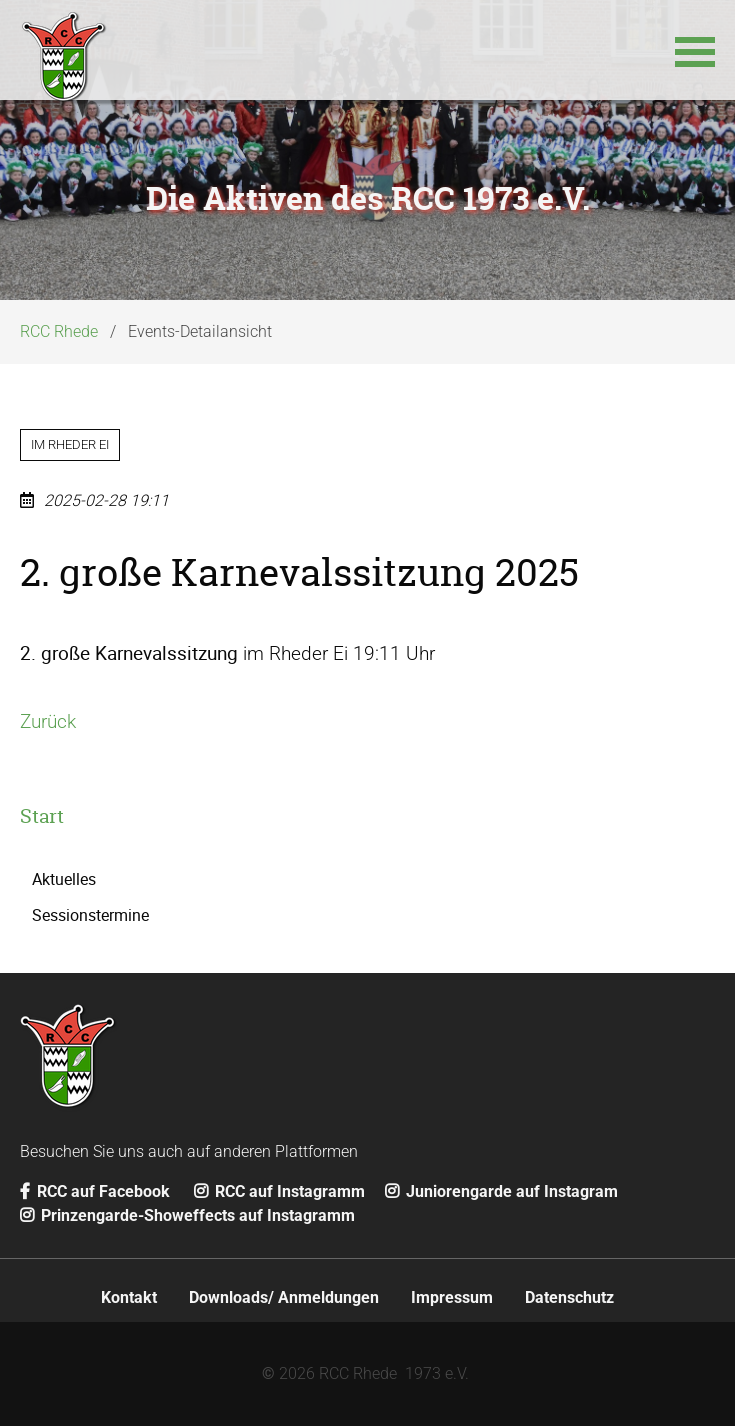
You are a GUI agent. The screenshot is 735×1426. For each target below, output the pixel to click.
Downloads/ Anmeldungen (284, 1297)
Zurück (48, 721)
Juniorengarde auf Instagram (501, 1191)
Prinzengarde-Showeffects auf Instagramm (187, 1215)
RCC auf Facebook (95, 1191)
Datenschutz (569, 1297)
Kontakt (129, 1297)
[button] (695, 50)
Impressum (452, 1297)
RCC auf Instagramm (279, 1191)
